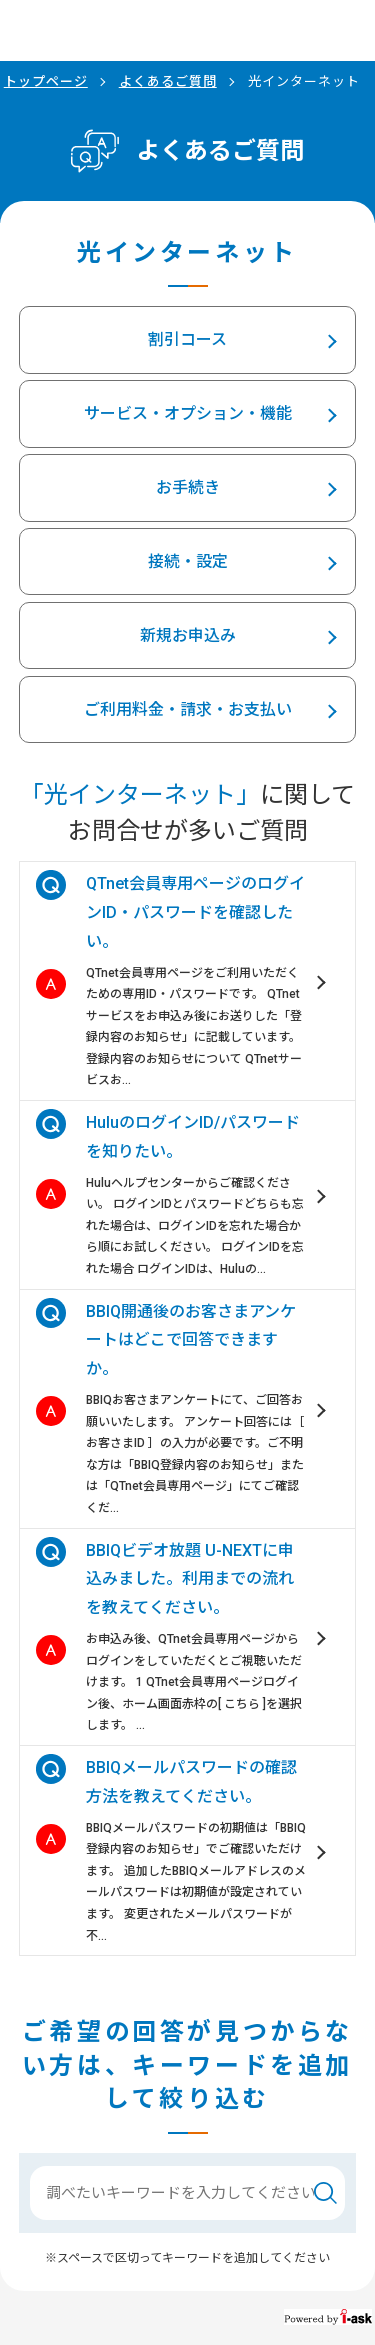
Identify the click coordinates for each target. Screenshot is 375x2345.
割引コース (187, 339)
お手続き (188, 487)
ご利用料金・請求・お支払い (188, 709)
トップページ (46, 81)
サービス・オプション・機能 (188, 413)
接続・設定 (188, 561)
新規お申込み (188, 635)
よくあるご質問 (168, 81)
